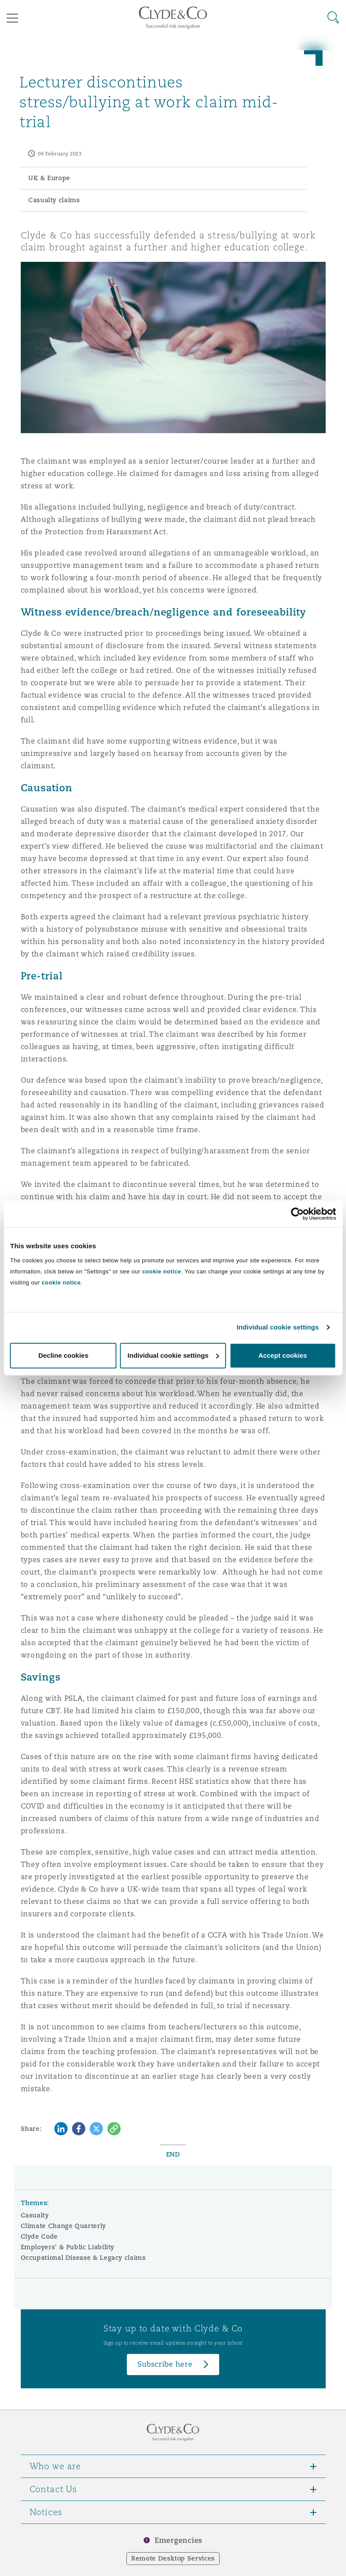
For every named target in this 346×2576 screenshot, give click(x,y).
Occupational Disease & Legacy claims (83, 2258)
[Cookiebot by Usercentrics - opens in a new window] (297, 1213)
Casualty (35, 2215)
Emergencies (178, 2540)
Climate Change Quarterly (63, 2226)
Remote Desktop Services (173, 2558)
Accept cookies (283, 1355)
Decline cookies (63, 1355)
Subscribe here (164, 2364)
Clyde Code (39, 2236)
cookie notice (161, 1271)
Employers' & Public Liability (68, 2247)
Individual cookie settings (278, 1327)
